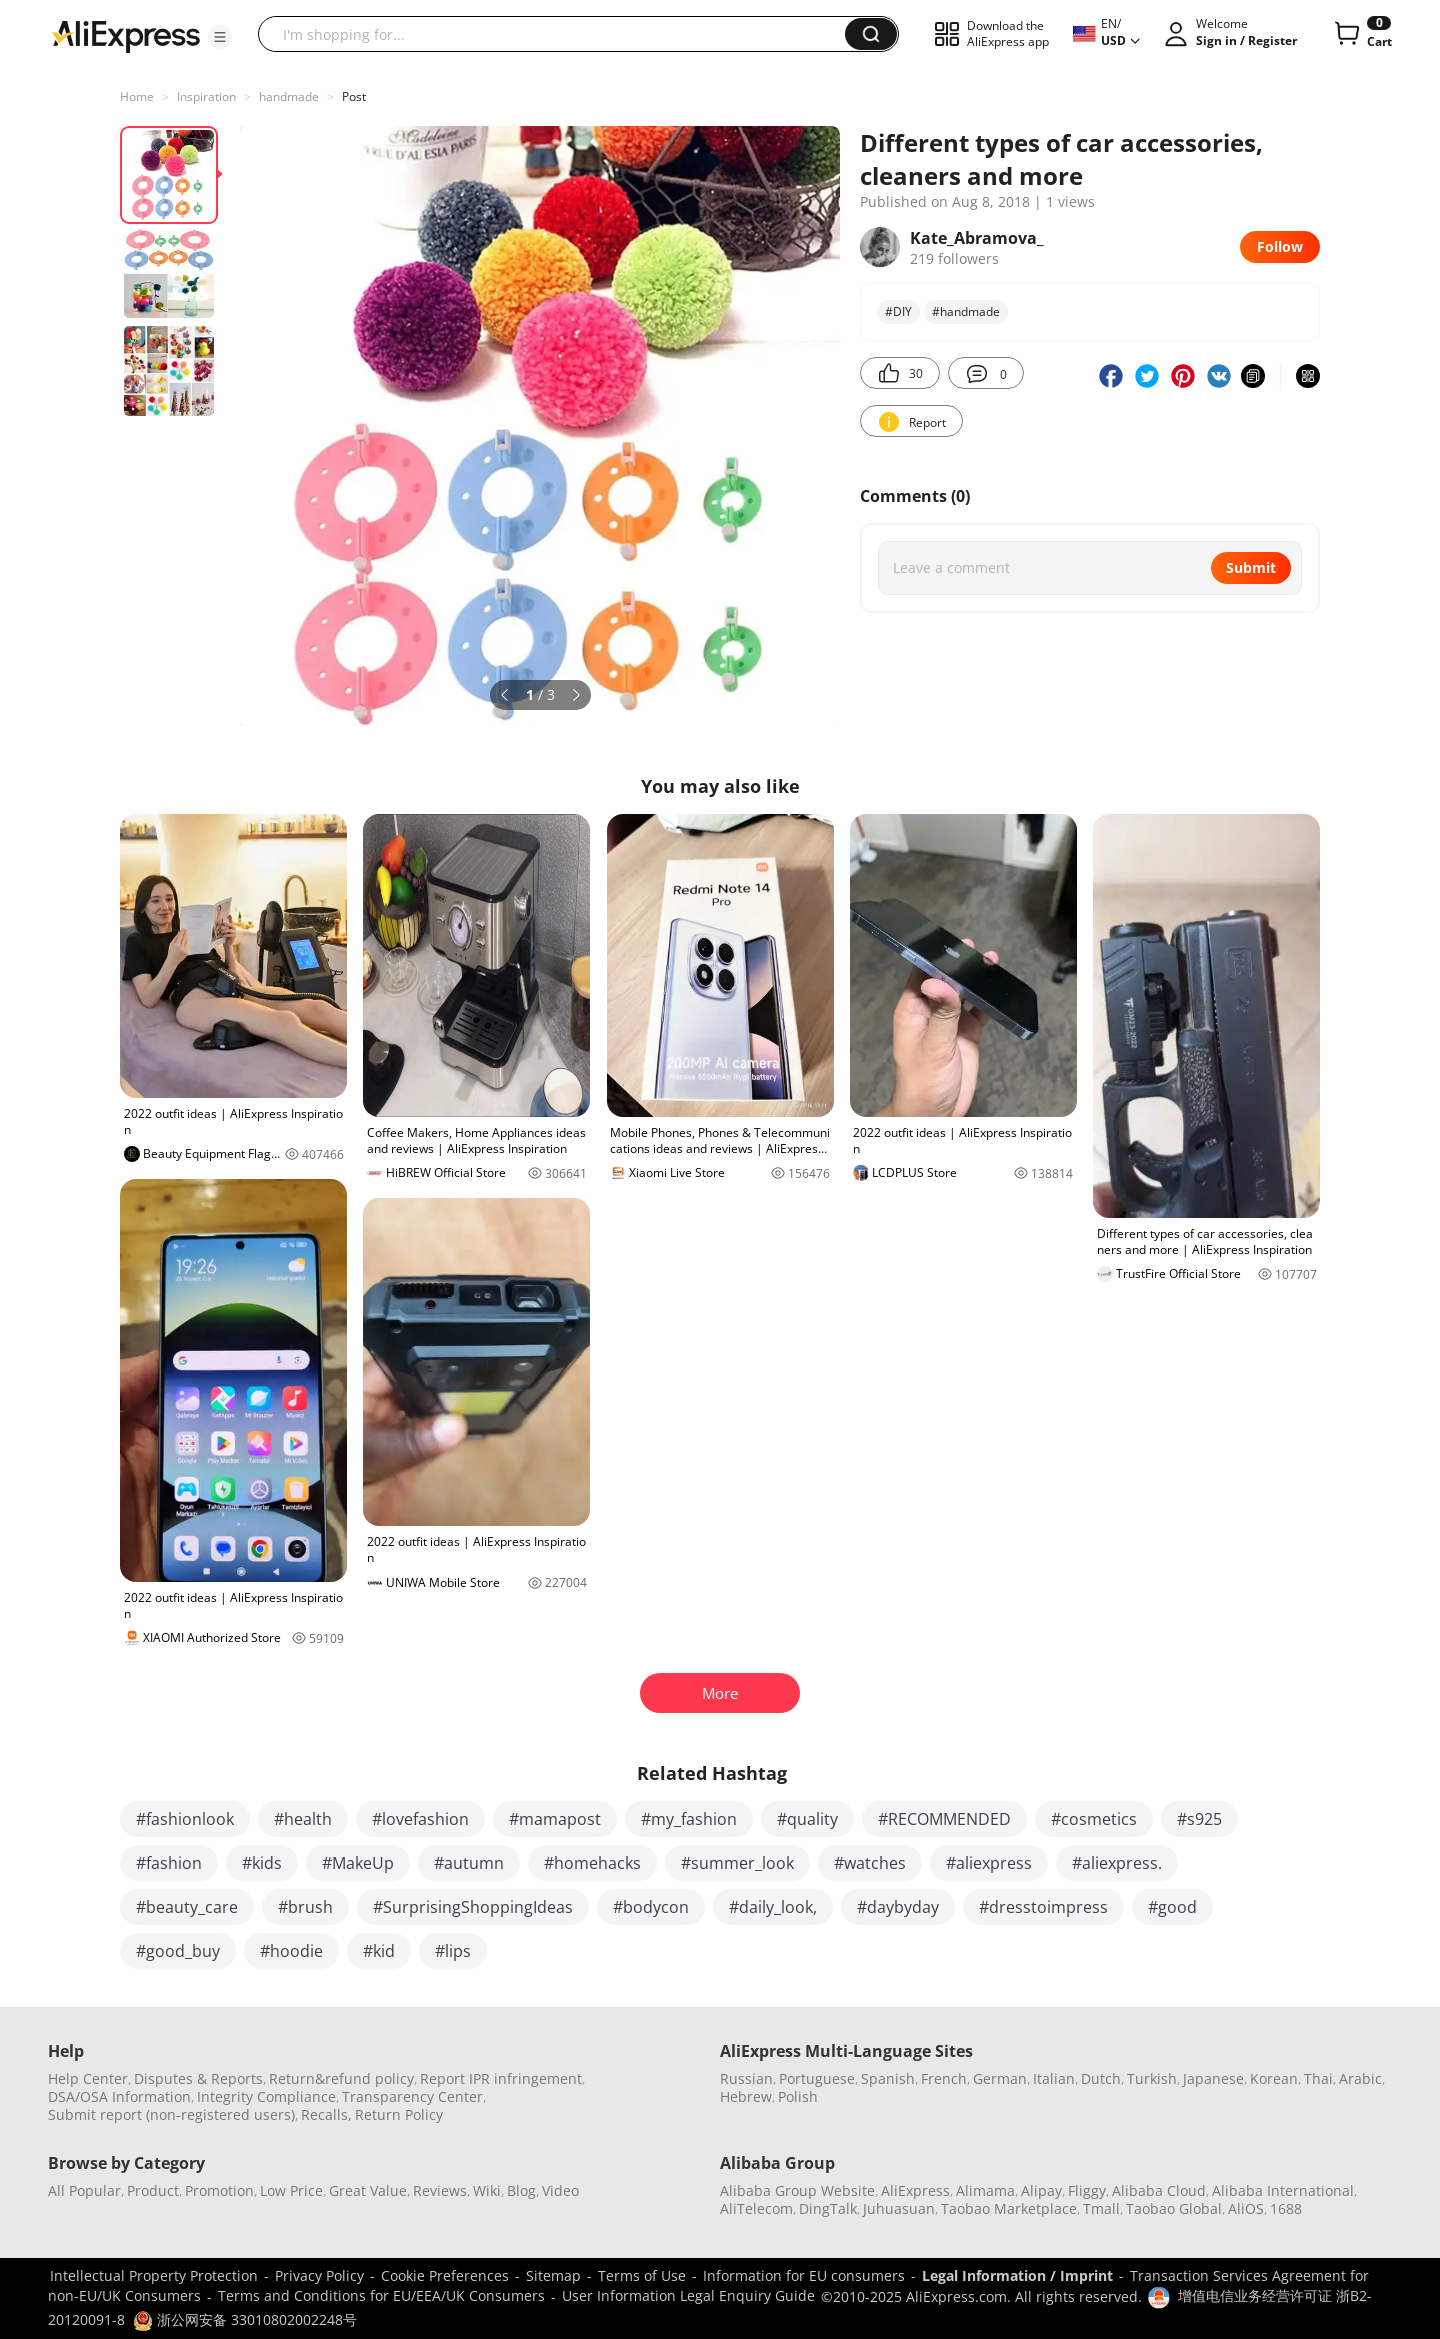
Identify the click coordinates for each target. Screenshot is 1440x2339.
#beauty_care (187, 1907)
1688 (1286, 2208)
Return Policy (399, 2114)
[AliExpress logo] (126, 35)
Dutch (1101, 2078)
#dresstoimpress (1043, 1907)
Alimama (985, 2190)
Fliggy (1087, 2190)
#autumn (469, 1863)
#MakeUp (358, 1863)
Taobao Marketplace (1009, 2208)
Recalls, (326, 2114)
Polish (798, 2096)
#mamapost (555, 1819)
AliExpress (915, 2190)
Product (153, 2190)
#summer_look (737, 1863)
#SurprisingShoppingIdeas (473, 1907)
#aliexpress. (1117, 1863)
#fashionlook (185, 1819)
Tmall (1101, 2208)
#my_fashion (689, 1819)
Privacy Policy (319, 2275)
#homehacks (592, 1863)
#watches (870, 1863)
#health (303, 1819)
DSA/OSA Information (119, 2096)
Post (354, 96)
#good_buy (178, 1951)
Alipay (1041, 2190)
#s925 (1199, 1819)
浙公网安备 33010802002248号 (245, 2319)
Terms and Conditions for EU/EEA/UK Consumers (381, 2295)
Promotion (219, 2190)
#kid (379, 1951)
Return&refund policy (341, 2078)
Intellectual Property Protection (154, 2275)
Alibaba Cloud (1159, 2190)
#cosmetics (1094, 1819)
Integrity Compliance (266, 2096)
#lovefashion (420, 1819)
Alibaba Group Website (797, 2190)
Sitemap (553, 2275)
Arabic (1360, 2078)
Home (137, 96)
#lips (453, 1951)
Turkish (1152, 2078)
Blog (521, 2190)
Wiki (487, 2190)
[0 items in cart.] (1361, 34)
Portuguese (817, 2078)
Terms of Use (642, 2275)
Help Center (88, 2078)
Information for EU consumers (804, 2275)
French (944, 2078)
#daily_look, (773, 1907)
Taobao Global (1174, 2208)
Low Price (291, 2190)
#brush (305, 1907)
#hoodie (291, 1951)
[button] (220, 37)
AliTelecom (756, 2208)
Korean (1274, 2078)
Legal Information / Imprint (1017, 2275)
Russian (746, 2078)
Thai (1318, 2078)
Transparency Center (412, 2096)
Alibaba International (1283, 2190)
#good (1172, 1907)
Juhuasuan (899, 2208)
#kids (262, 1863)
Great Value (368, 2190)
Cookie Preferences (445, 2275)
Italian (1054, 2078)
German (1000, 2078)
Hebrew (746, 2096)
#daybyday (898, 1907)
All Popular (84, 2190)
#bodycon (651, 1907)
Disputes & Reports (198, 2078)
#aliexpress (989, 1863)
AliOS (1246, 2208)
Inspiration (206, 96)
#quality (807, 1819)
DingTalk (828, 2208)
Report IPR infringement (501, 2078)
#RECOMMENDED (944, 1819)
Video (560, 2190)
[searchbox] (559, 34)
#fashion (169, 1863)
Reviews (440, 2190)
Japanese (1213, 2078)
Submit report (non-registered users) (171, 2114)
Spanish (888, 2078)
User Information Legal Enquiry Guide (688, 2295)
